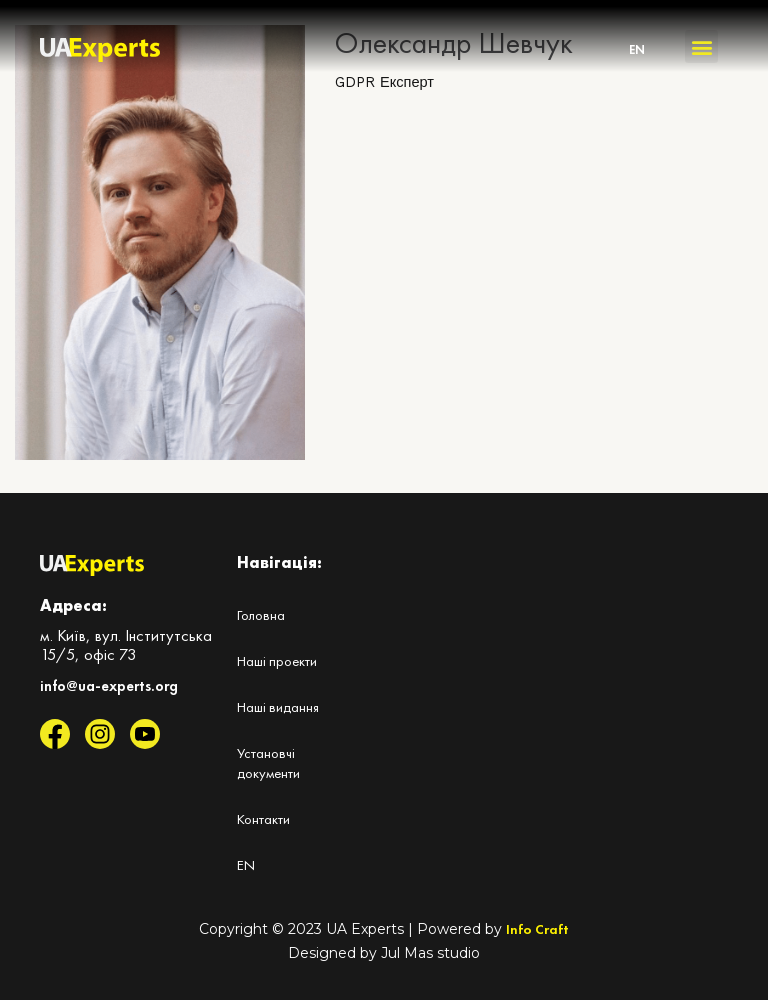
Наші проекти (277, 661)
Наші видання (278, 707)
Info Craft (537, 929)
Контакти (263, 819)
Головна (261, 615)
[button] (701, 46)
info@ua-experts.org (109, 686)
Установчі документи (268, 763)
